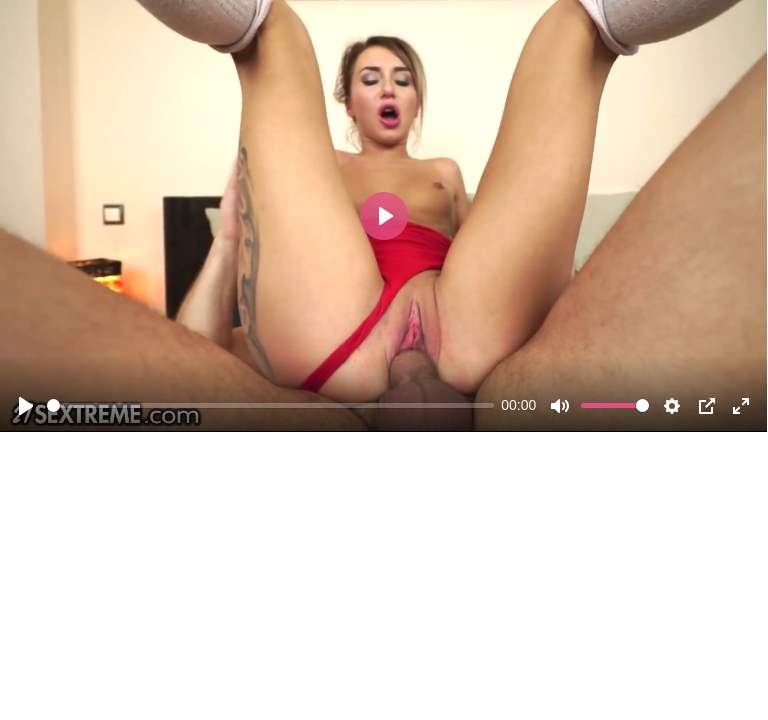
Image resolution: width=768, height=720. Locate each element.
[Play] (26, 406)
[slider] (270, 405)
